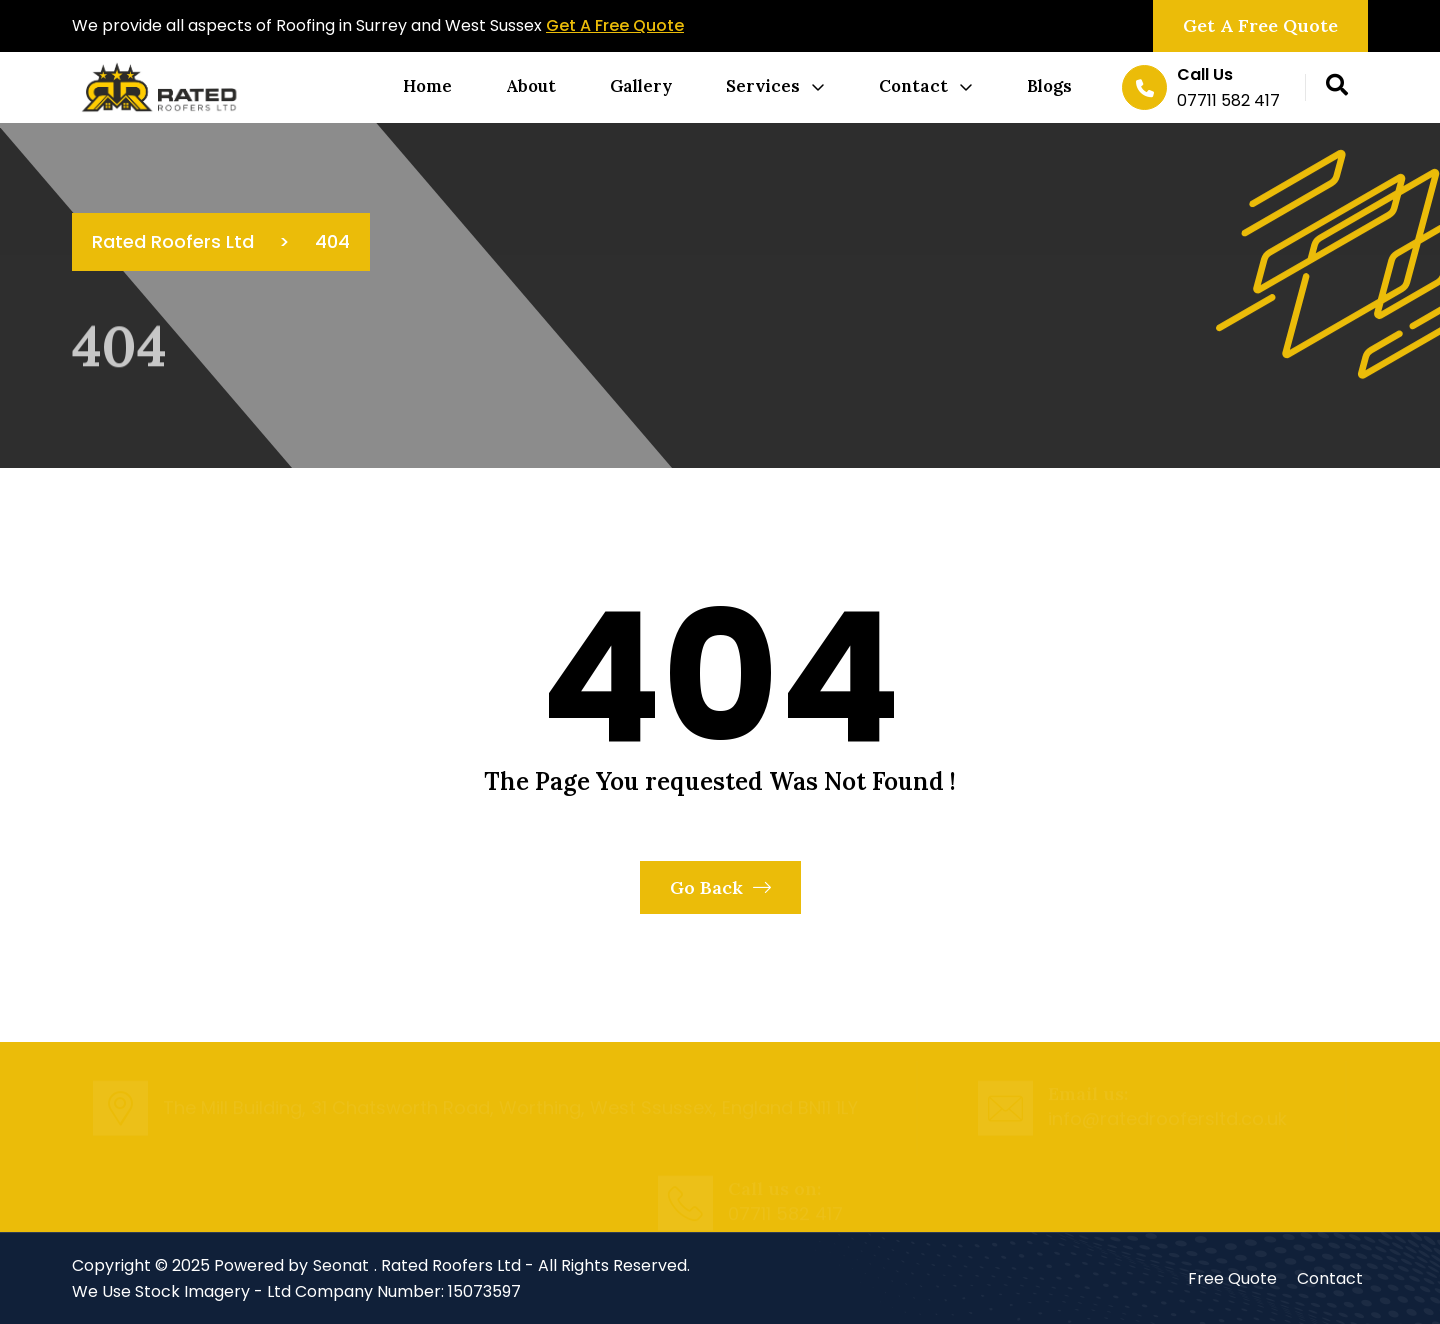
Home (427, 86)
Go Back (720, 887)
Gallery (641, 86)
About (531, 86)
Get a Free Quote (1260, 25)
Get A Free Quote (615, 25)
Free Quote (1232, 1278)
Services (763, 86)
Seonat (341, 1265)
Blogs (1049, 86)
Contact (913, 86)
